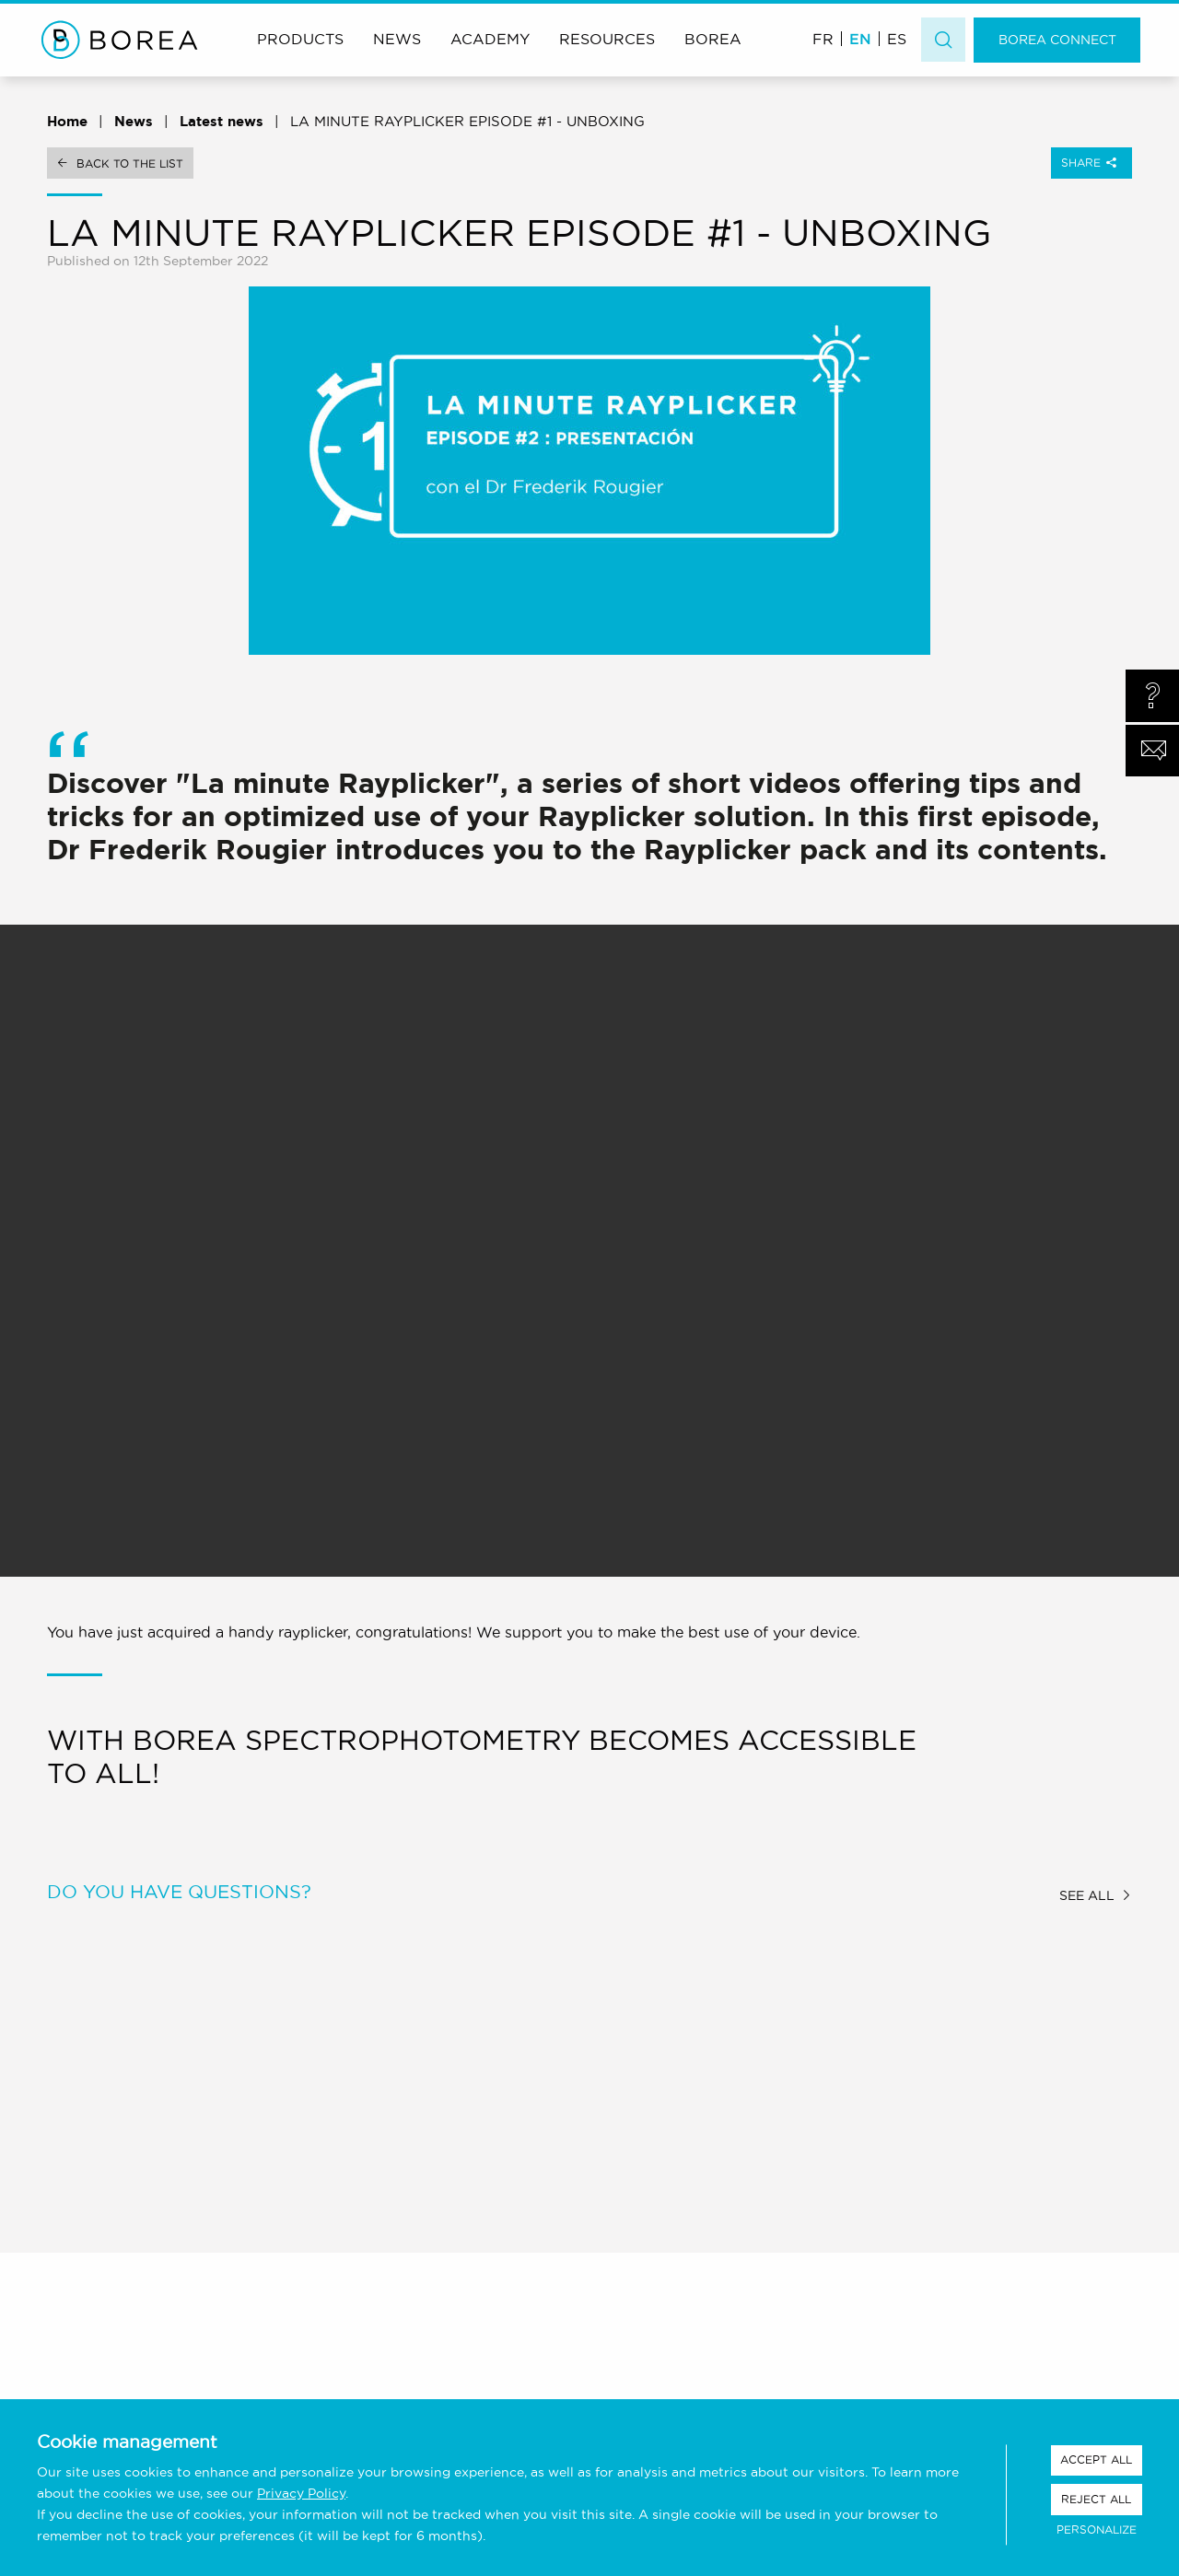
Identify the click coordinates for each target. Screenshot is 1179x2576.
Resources (607, 38)
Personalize (1096, 2529)
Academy (490, 38)
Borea (712, 38)
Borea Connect (1057, 39)
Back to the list (129, 163)
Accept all (1096, 2459)
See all (1087, 1895)
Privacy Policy (301, 2493)
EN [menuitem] (860, 38)
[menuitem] (823, 38)
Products (300, 38)
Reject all (1096, 2499)
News (397, 38)
